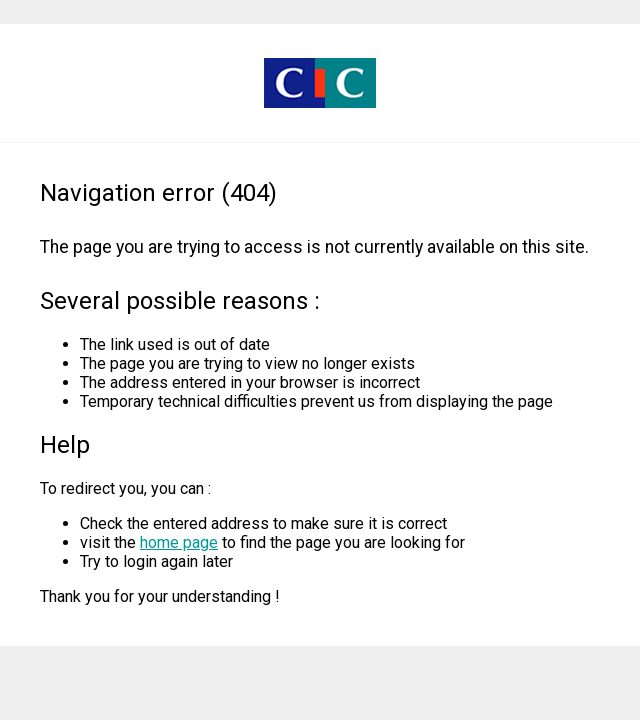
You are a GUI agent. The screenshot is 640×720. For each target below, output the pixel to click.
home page (179, 542)
